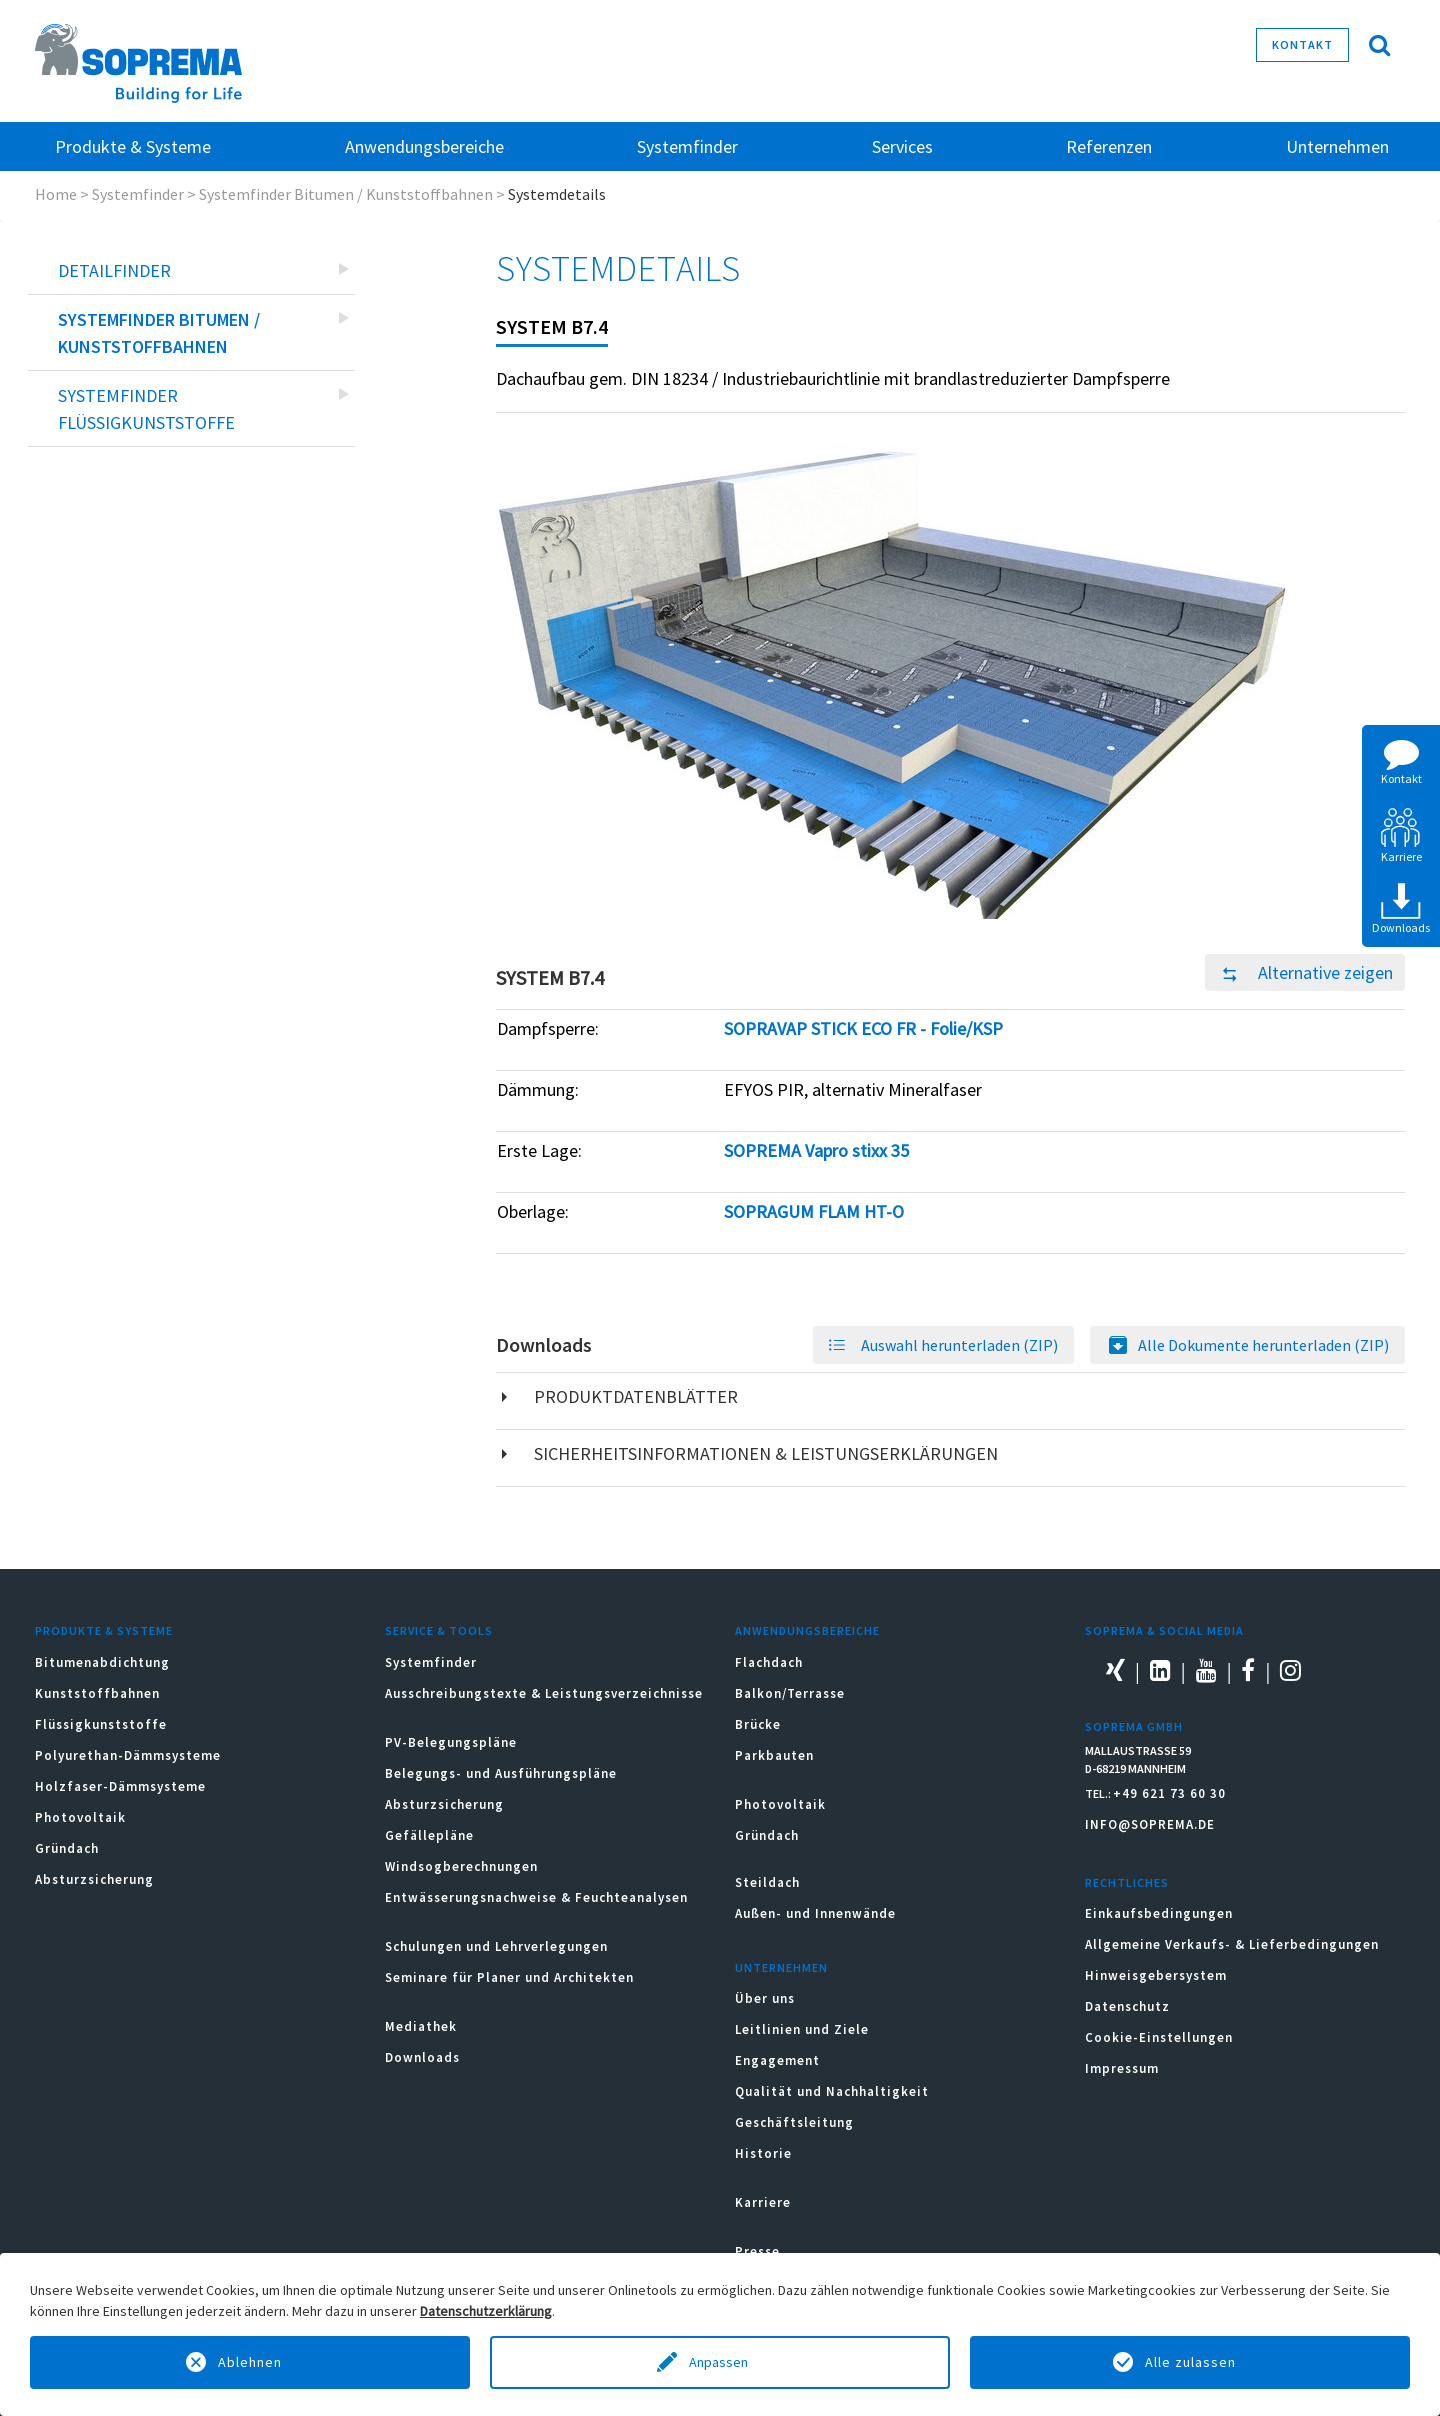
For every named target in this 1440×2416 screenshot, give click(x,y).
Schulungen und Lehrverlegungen (496, 1946)
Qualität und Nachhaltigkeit (832, 2091)
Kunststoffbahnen (97, 1693)
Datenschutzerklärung (486, 2311)
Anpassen (720, 2362)
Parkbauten (774, 1755)
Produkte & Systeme (104, 1630)
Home (56, 194)
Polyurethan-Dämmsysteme (128, 1755)
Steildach (767, 1882)
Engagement (777, 2060)
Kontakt (1302, 44)
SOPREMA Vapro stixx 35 (816, 1150)
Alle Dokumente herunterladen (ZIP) (1263, 1345)
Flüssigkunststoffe (101, 1724)
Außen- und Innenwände (815, 1913)
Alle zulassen (1190, 2362)
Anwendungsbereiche (807, 1630)
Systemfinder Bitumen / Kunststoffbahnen (346, 194)
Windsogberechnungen (461, 1866)
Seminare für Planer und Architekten (509, 1977)
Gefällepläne (429, 1835)
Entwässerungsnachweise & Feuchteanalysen (536, 1897)
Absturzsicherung (94, 1879)
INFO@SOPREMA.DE (1150, 1824)
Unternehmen (781, 1967)
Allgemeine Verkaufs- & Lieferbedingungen (1232, 1944)
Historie (763, 2153)
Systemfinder (138, 194)
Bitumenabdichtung (102, 1662)
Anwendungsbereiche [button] (424, 146)
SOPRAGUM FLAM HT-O (814, 1211)
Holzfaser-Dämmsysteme (120, 1786)
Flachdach (769, 1662)
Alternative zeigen (1299, 972)
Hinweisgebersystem (1156, 1975)
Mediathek (421, 2026)
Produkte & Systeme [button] (133, 146)
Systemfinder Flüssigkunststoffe (146, 409)
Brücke (758, 1724)
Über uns (765, 1998)
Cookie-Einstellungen (1159, 2037)
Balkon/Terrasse (790, 1693)
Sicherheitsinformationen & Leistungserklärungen (766, 1453)
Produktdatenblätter (636, 1396)
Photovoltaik (80, 1817)
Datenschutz (1127, 2006)
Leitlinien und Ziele (802, 2029)
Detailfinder (114, 270)
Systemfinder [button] (687, 146)
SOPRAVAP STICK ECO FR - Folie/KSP (863, 1028)
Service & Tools (439, 1630)
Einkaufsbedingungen (1159, 1913)
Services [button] (902, 146)
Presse (757, 2251)
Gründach (67, 1848)
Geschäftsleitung (794, 2122)
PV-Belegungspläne (451, 1742)
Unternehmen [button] (1337, 146)
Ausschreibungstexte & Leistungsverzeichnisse (544, 1693)
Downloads (422, 2057)
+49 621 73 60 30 (1169, 1793)
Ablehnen (250, 2362)
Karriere (763, 2202)
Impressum (1122, 2068)
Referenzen (1109, 146)
